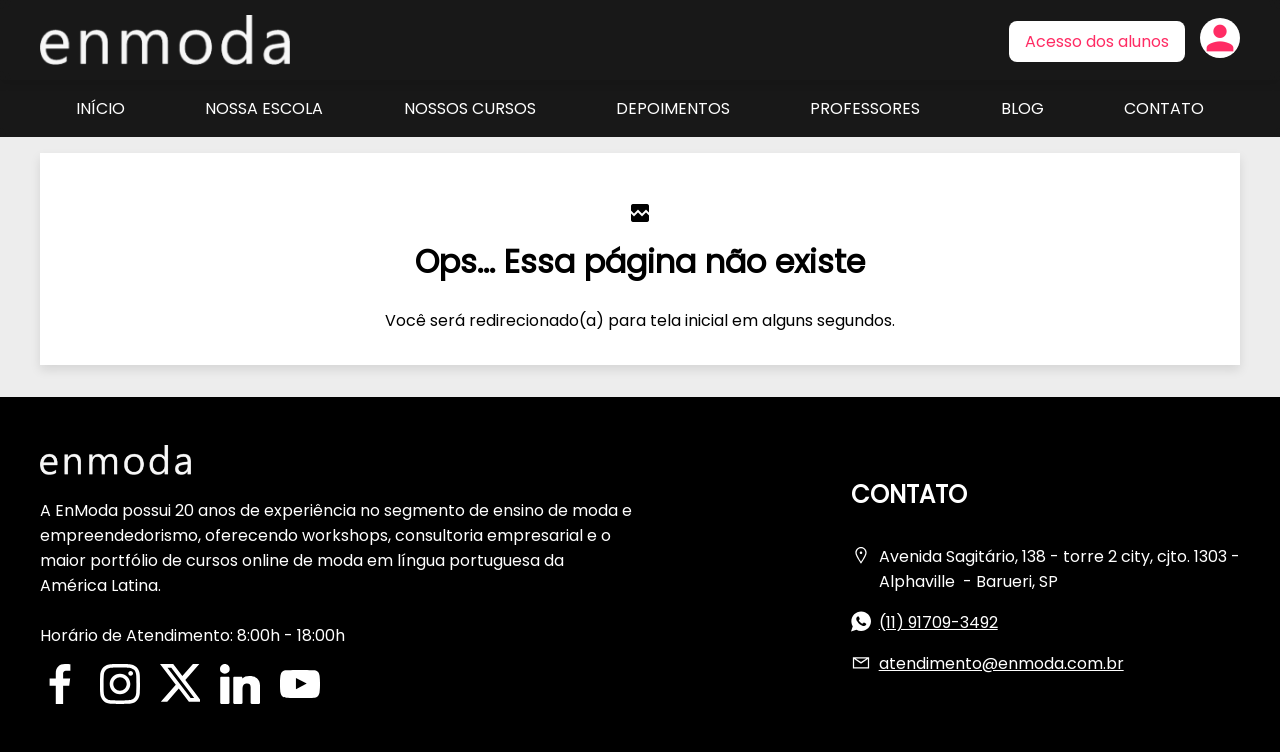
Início (100, 108)
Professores (865, 108)
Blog (1022, 108)
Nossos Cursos (470, 108)
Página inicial (165, 40)
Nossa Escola (264, 108)
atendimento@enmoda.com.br (1001, 663)
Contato (1164, 108)
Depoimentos (673, 108)
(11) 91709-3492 (938, 622)
